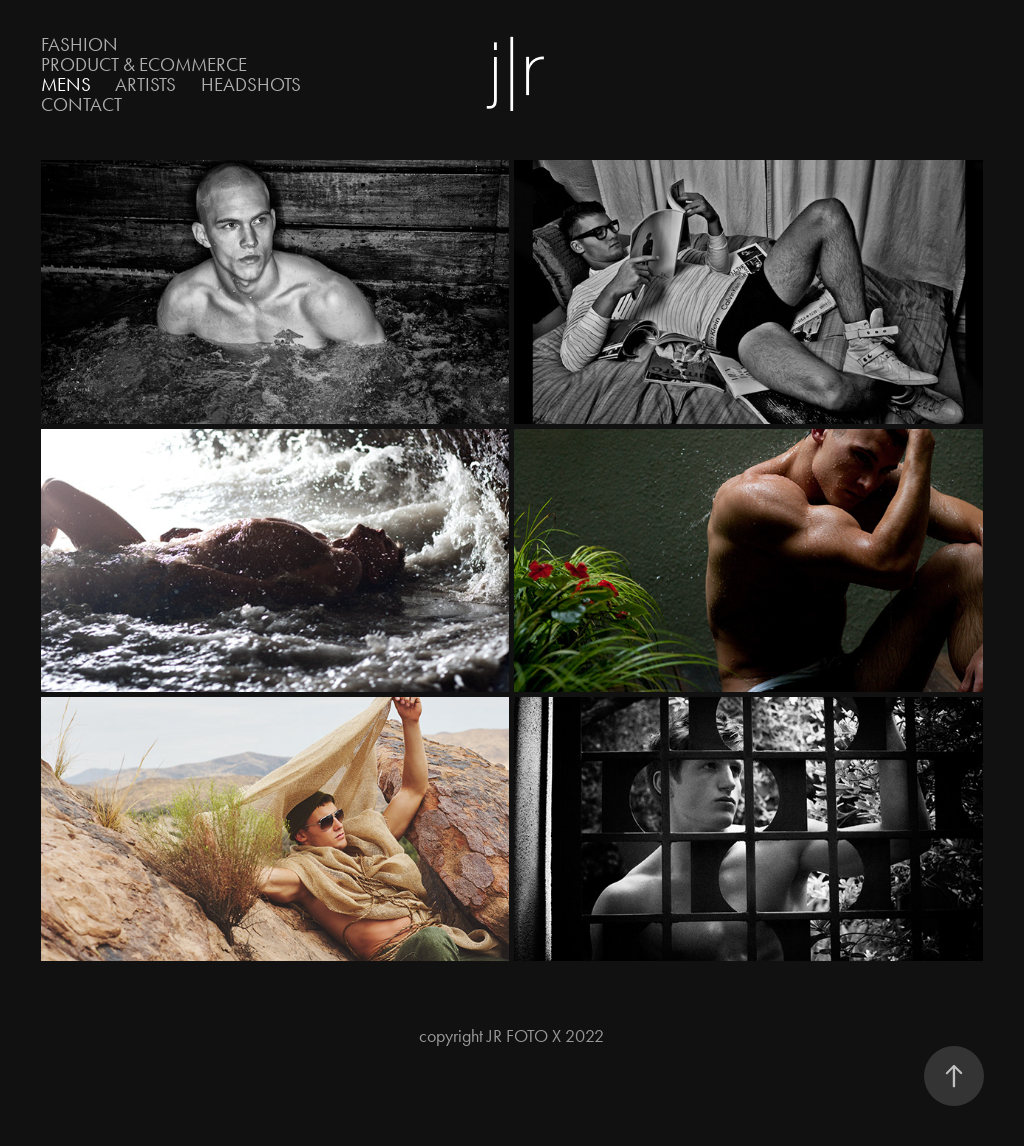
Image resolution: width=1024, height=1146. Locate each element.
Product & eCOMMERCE (144, 64)
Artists (145, 84)
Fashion (79, 44)
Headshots (251, 84)
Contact (81, 104)
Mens (66, 84)
